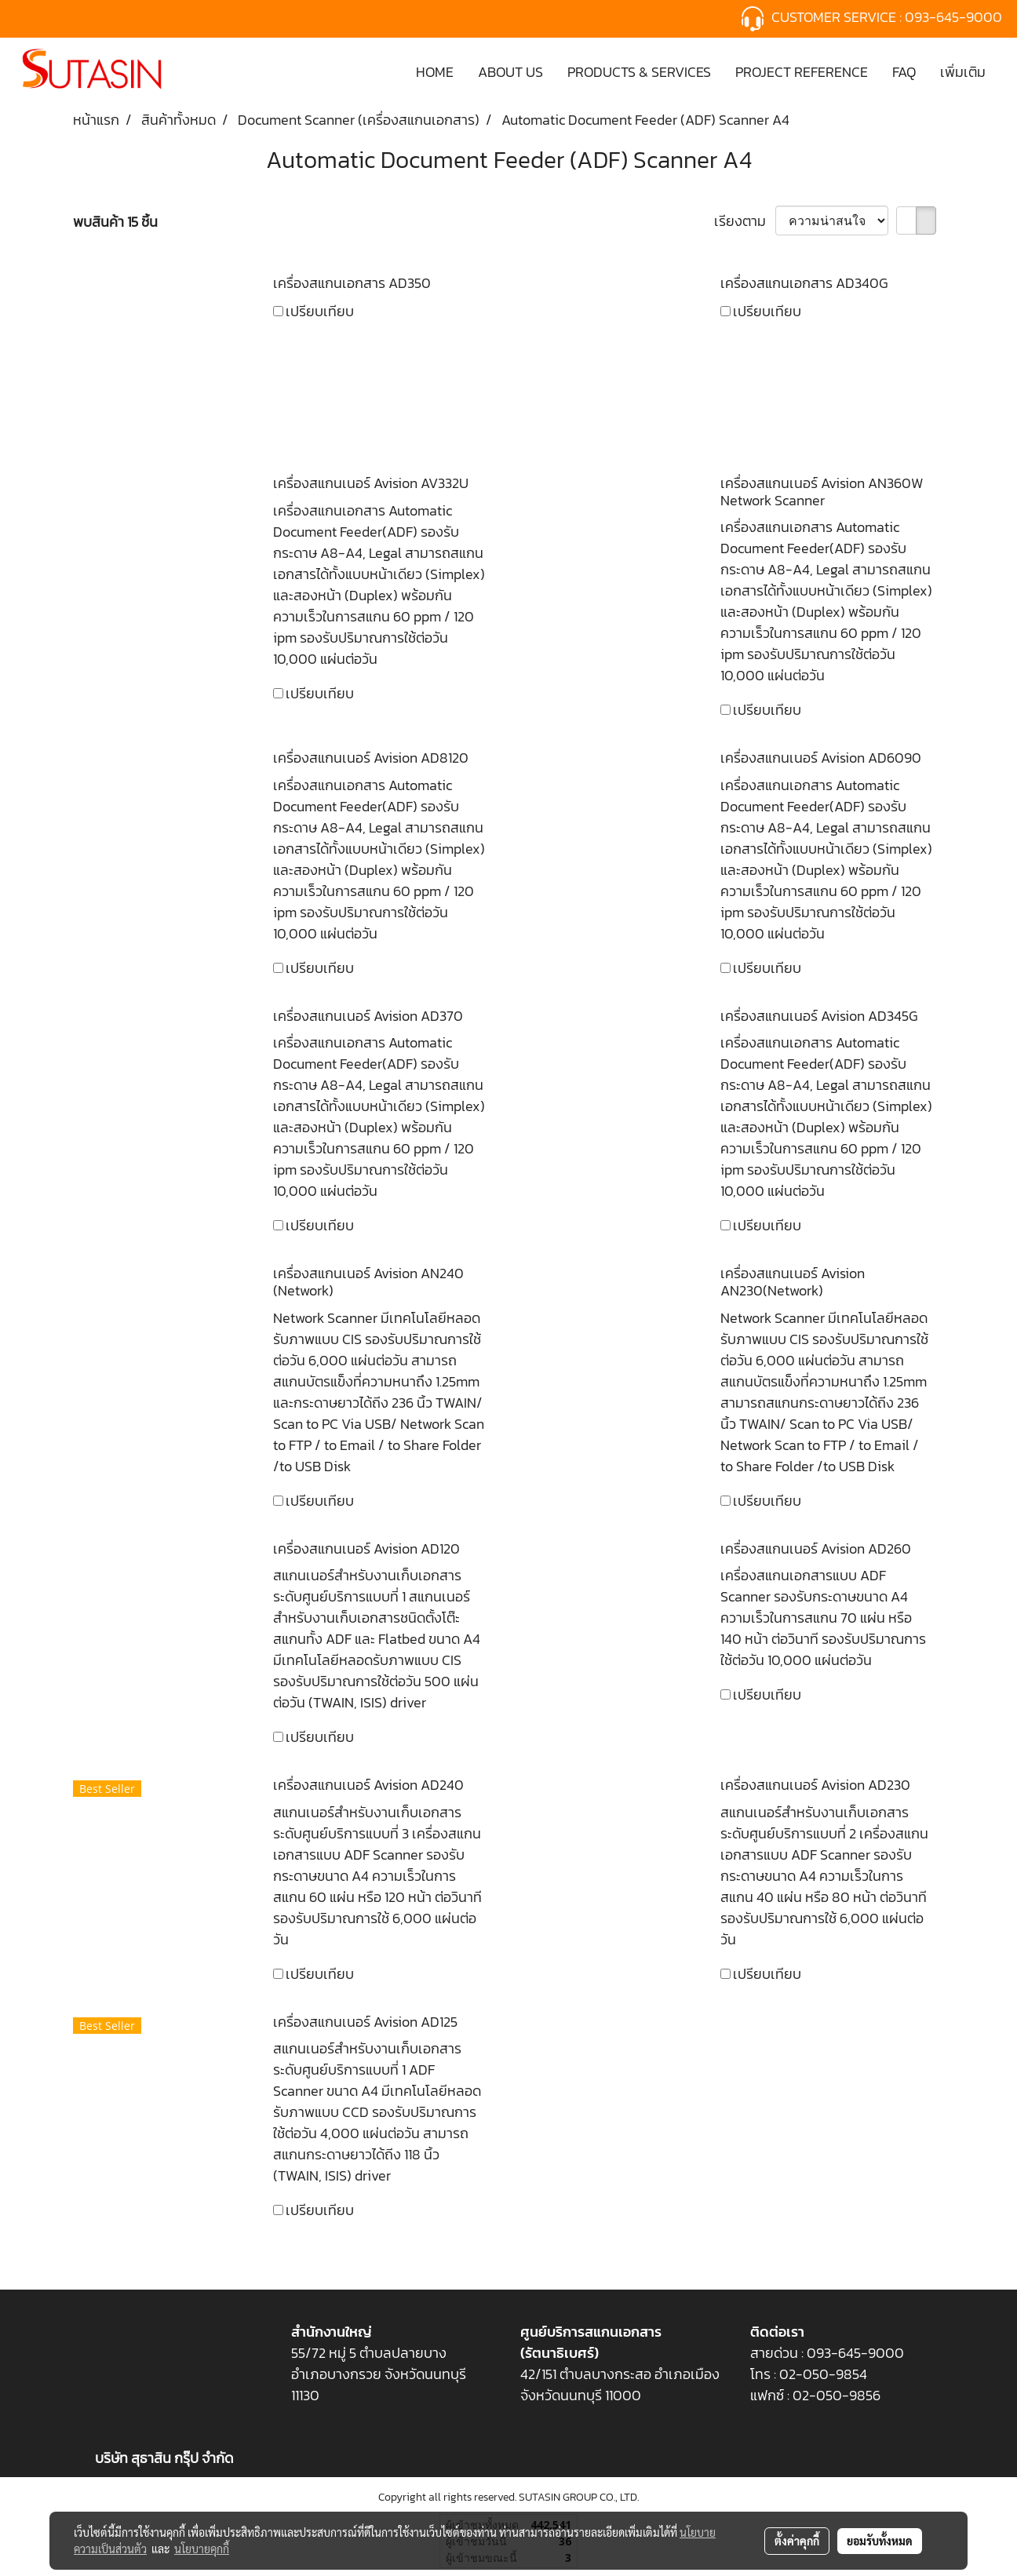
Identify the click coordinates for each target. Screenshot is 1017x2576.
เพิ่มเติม (963, 71)
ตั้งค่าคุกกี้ (797, 2541)
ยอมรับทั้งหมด (880, 2541)
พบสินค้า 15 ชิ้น (115, 221)
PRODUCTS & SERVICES (639, 71)
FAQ (904, 71)
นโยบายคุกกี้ (201, 2548)
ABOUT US (510, 71)
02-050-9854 (824, 2374)
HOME (435, 71)
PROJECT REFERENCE (801, 71)
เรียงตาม (744, 220)
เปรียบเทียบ (320, 311)
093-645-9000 (955, 16)
